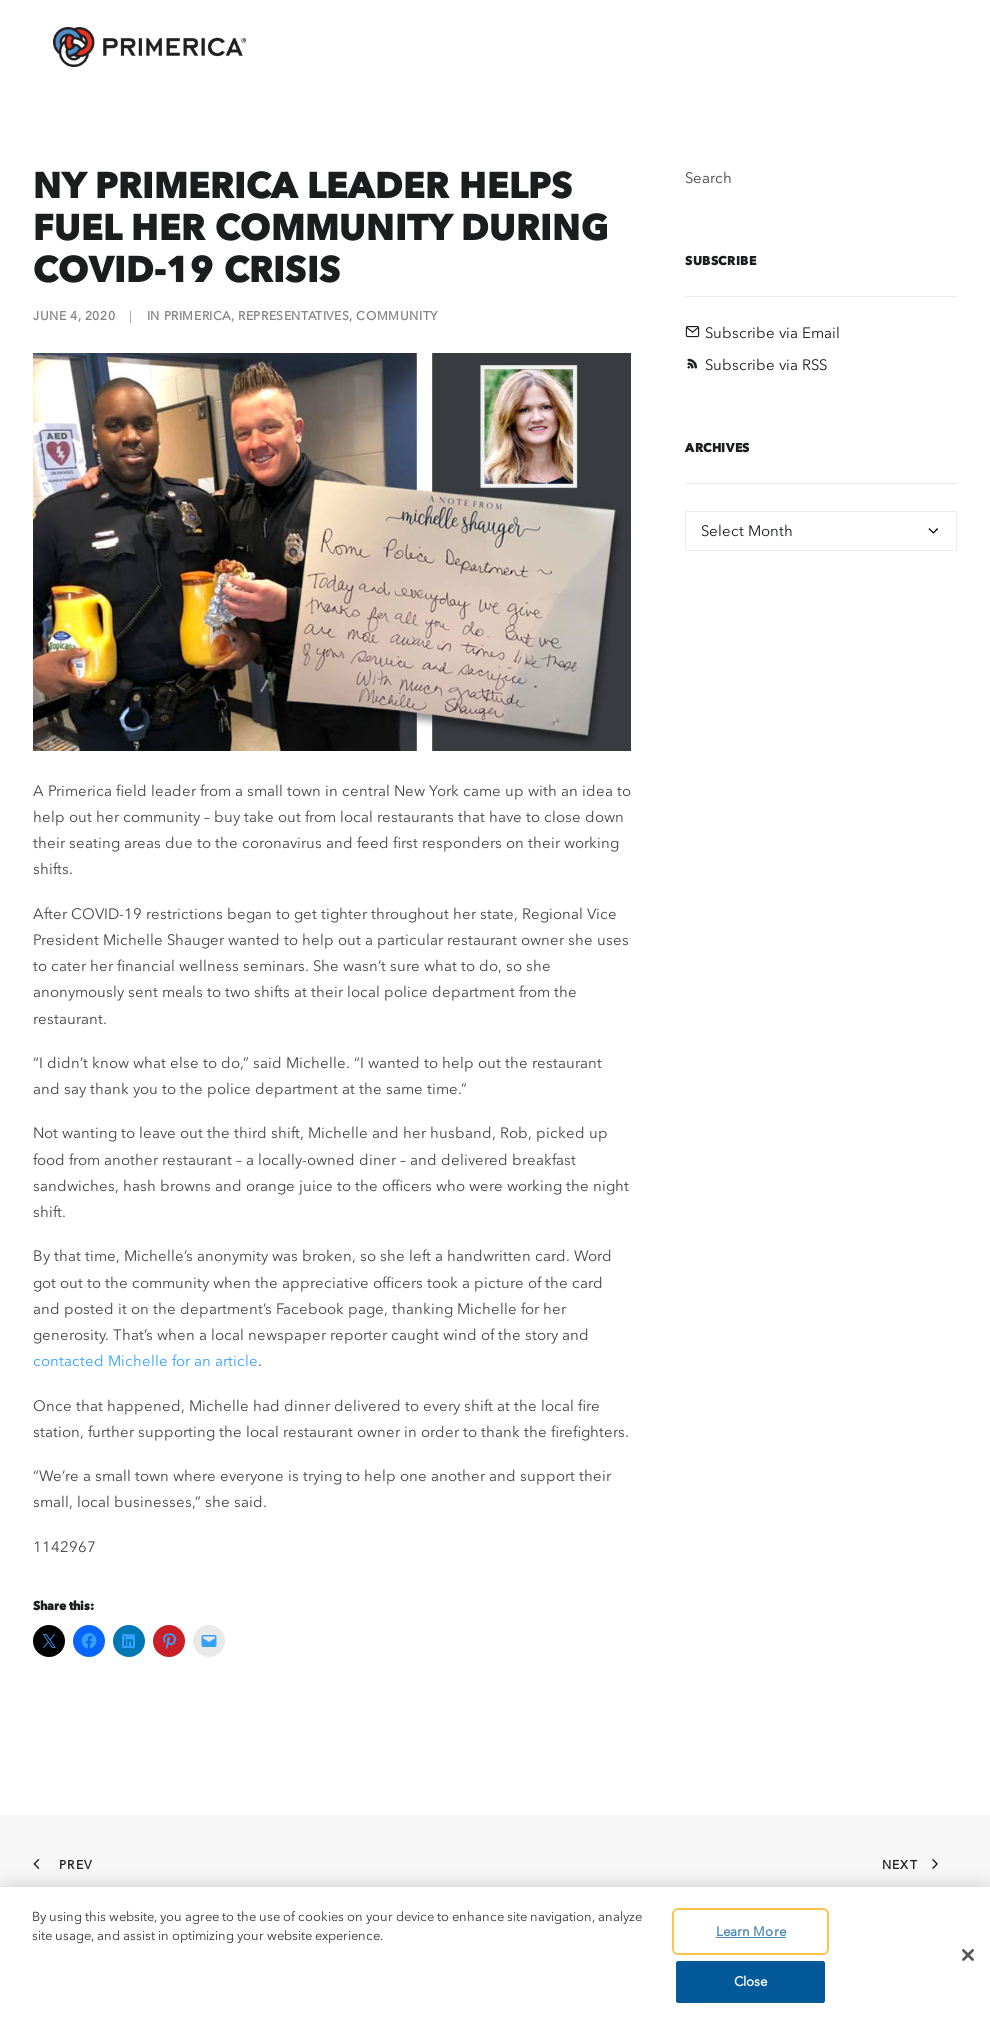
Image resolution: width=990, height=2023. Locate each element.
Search (708, 178)
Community (396, 316)
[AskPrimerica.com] (129, 47)
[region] (495, 1955)
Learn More (751, 1931)
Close (751, 1981)
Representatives (293, 316)
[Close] (968, 1955)
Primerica (197, 316)
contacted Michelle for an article (145, 1361)
